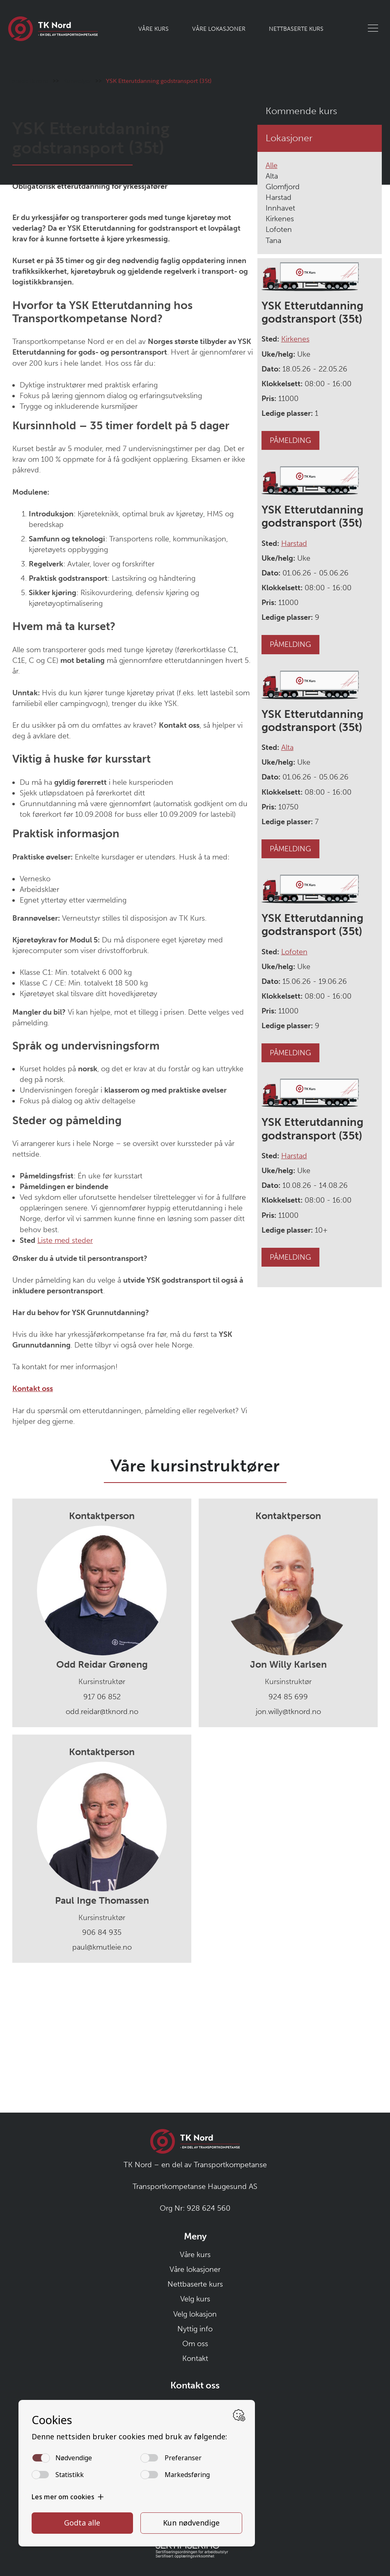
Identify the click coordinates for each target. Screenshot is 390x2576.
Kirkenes (280, 340)
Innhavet (280, 330)
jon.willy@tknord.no (288, 1833)
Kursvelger (77, 202)
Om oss (195, 2343)
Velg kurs (195, 2299)
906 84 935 (102, 2053)
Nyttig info (195, 2328)
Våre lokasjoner (218, 28)
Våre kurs (153, 28)
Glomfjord (283, 308)
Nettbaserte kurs (296, 28)
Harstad (278, 319)
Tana (273, 362)
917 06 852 (102, 1818)
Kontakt (195, 2358)
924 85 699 (288, 1818)
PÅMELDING (290, 561)
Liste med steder (65, 1361)
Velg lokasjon (195, 2314)
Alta (272, 297)
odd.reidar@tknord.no (102, 1833)
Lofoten (279, 351)
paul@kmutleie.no (102, 2069)
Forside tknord (28, 202)
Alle (272, 286)
